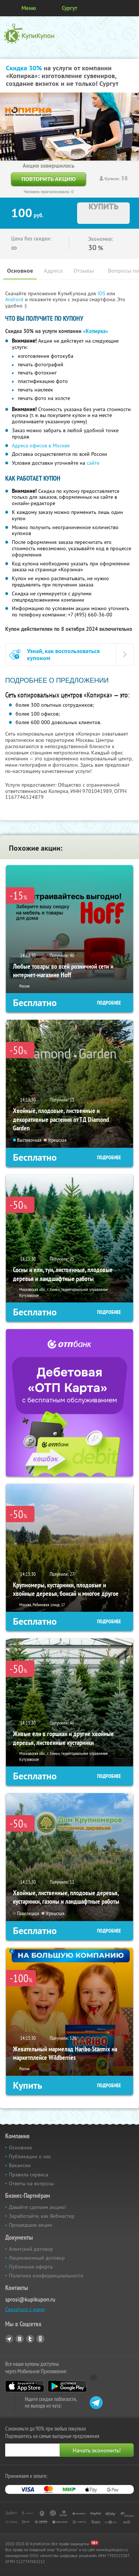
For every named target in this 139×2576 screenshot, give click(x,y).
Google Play (67, 2386)
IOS (102, 293)
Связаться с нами (25, 2309)
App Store (24, 2386)
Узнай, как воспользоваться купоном (63, 654)
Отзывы (83, 271)
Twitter (30, 2339)
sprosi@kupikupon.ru (30, 2299)
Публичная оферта (31, 2266)
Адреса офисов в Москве (41, 445)
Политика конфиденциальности (46, 2275)
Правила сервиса (28, 2174)
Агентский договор (31, 2249)
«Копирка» (95, 331)
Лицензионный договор (37, 2257)
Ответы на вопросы (31, 2183)
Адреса (53, 271)
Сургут (69, 7)
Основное (20, 271)
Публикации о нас (30, 2156)
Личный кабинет (131, 8)
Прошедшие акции (30, 2225)
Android (15, 299)
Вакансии (20, 2165)
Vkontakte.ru (20, 2339)
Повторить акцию (48, 179)
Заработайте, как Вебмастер (42, 2216)
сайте (93, 463)
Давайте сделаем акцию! (37, 2207)
